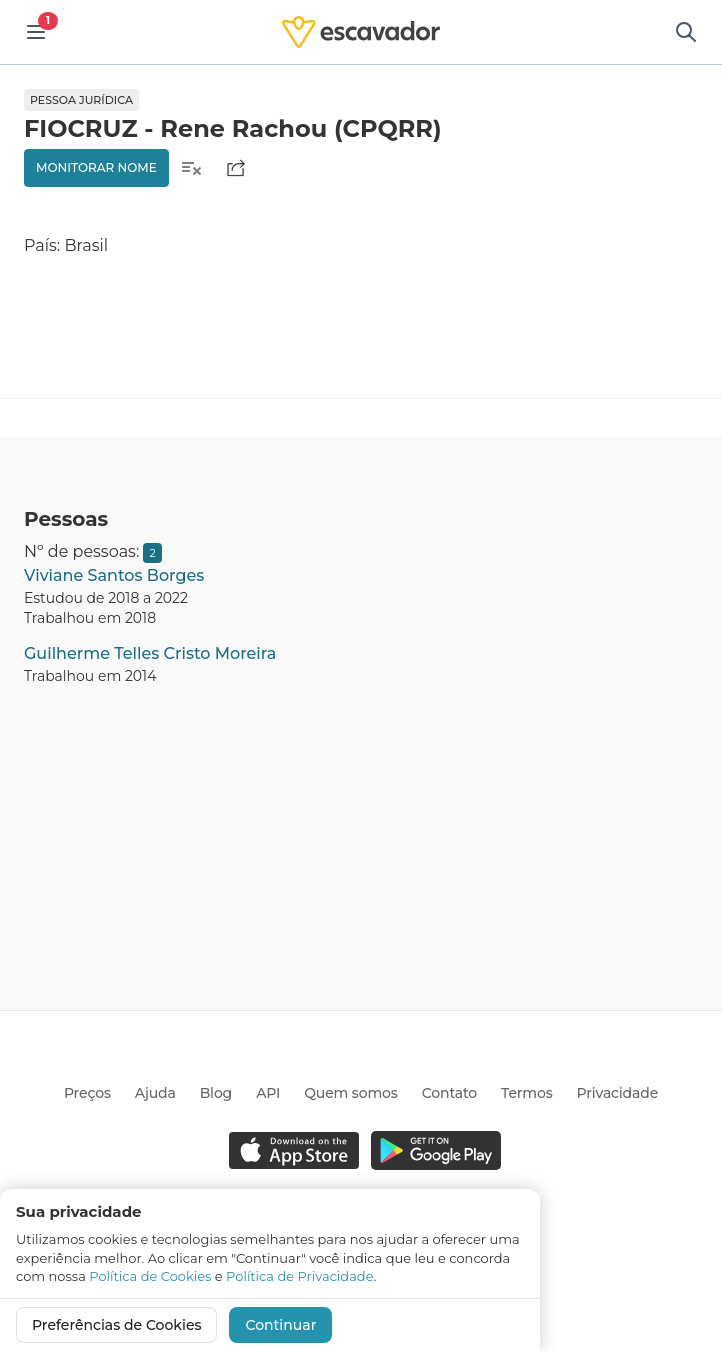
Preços (87, 1093)
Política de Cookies (150, 1276)
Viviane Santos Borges (114, 575)
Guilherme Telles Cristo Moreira (150, 653)
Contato (449, 1093)
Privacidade (617, 1093)
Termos (526, 1093)
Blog (216, 1093)
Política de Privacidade (299, 1276)
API (268, 1093)
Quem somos (350, 1093)
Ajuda (155, 1093)
